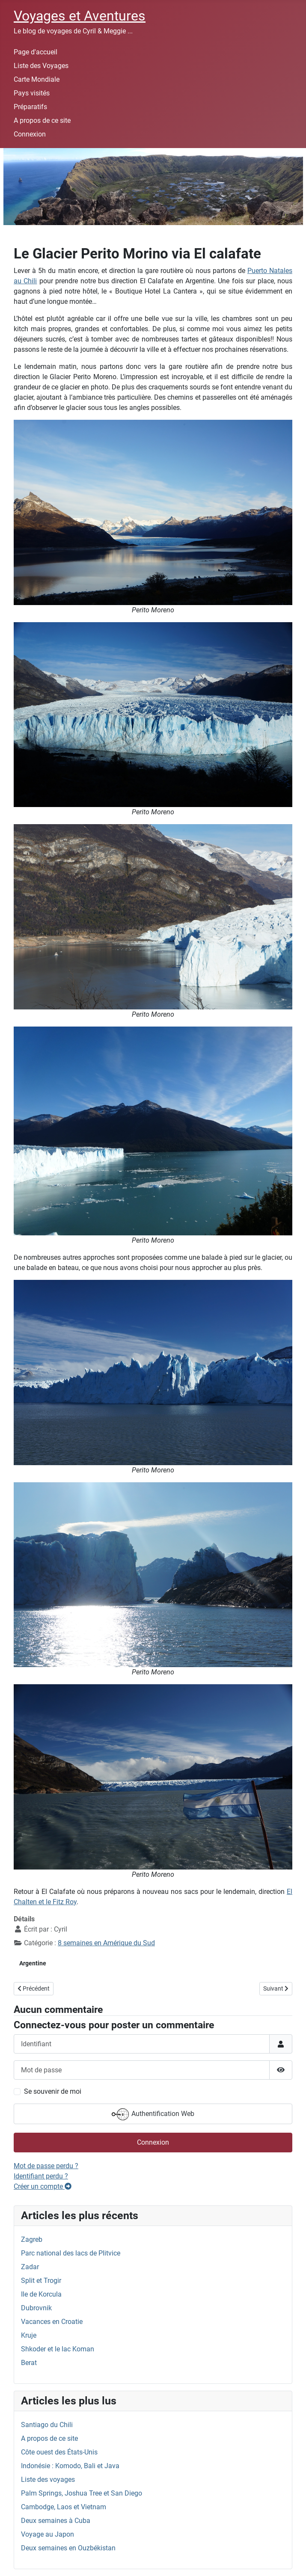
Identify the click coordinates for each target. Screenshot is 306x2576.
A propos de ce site (42, 120)
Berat (29, 2363)
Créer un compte (42, 2186)
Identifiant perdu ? (41, 2176)
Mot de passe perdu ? (46, 2166)
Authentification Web (153, 2114)
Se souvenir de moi (52, 2091)
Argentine (32, 1963)
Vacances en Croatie (52, 2322)
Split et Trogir (41, 2280)
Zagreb (31, 2239)
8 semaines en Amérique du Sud (106, 1943)
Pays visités (32, 93)
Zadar (30, 2267)
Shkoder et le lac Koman (57, 2349)
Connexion (30, 134)
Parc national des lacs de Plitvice (70, 2253)
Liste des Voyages (41, 66)
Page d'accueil (35, 52)
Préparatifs (30, 107)
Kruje (28, 2335)
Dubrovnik (36, 2308)
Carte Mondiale (36, 79)
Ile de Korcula (41, 2294)
